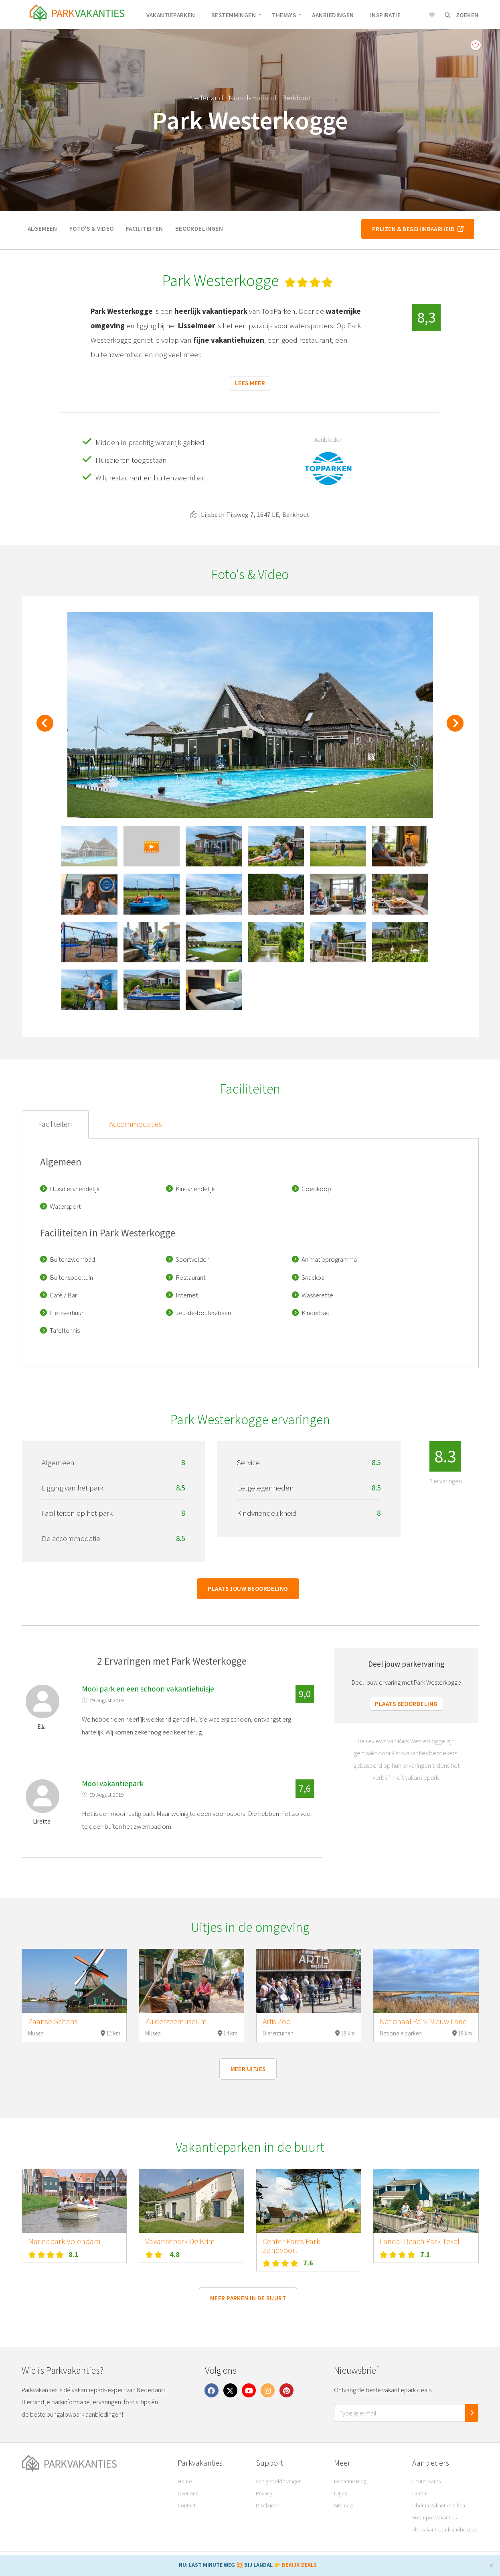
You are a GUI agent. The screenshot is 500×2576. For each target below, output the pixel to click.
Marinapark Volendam (64, 2241)
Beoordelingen (199, 228)
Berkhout (296, 97)
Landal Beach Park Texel (420, 2241)
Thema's (287, 15)
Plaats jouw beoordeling (248, 1588)
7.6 (308, 2262)
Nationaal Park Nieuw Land (423, 2021)
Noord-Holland (253, 97)
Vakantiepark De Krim (180, 2241)
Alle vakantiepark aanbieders (444, 2529)
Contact (187, 2505)
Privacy (264, 2493)
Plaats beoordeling (406, 1704)
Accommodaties (135, 1124)
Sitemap (343, 2505)
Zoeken (462, 15)
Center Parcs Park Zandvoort (291, 2245)
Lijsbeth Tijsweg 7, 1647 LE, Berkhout (250, 514)
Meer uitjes (248, 2069)
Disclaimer (268, 2505)
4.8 (175, 2254)
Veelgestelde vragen (279, 2481)
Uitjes (340, 2493)
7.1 (425, 2254)
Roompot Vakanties (434, 2517)
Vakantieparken (170, 15)
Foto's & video (91, 228)
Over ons (188, 2493)
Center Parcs (426, 2481)
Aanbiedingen (333, 15)
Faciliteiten (144, 228)
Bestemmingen (236, 15)
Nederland (206, 97)
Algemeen (42, 228)
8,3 (426, 317)
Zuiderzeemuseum (176, 2021)
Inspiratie (385, 15)
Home (185, 2481)
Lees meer (250, 383)
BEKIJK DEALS (299, 2564)
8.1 (74, 2254)
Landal (419, 2493)
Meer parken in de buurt (248, 2298)
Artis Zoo (277, 2021)
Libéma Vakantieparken (438, 2505)
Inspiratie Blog (350, 2481)
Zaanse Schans (53, 2021)
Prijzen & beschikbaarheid (418, 229)
